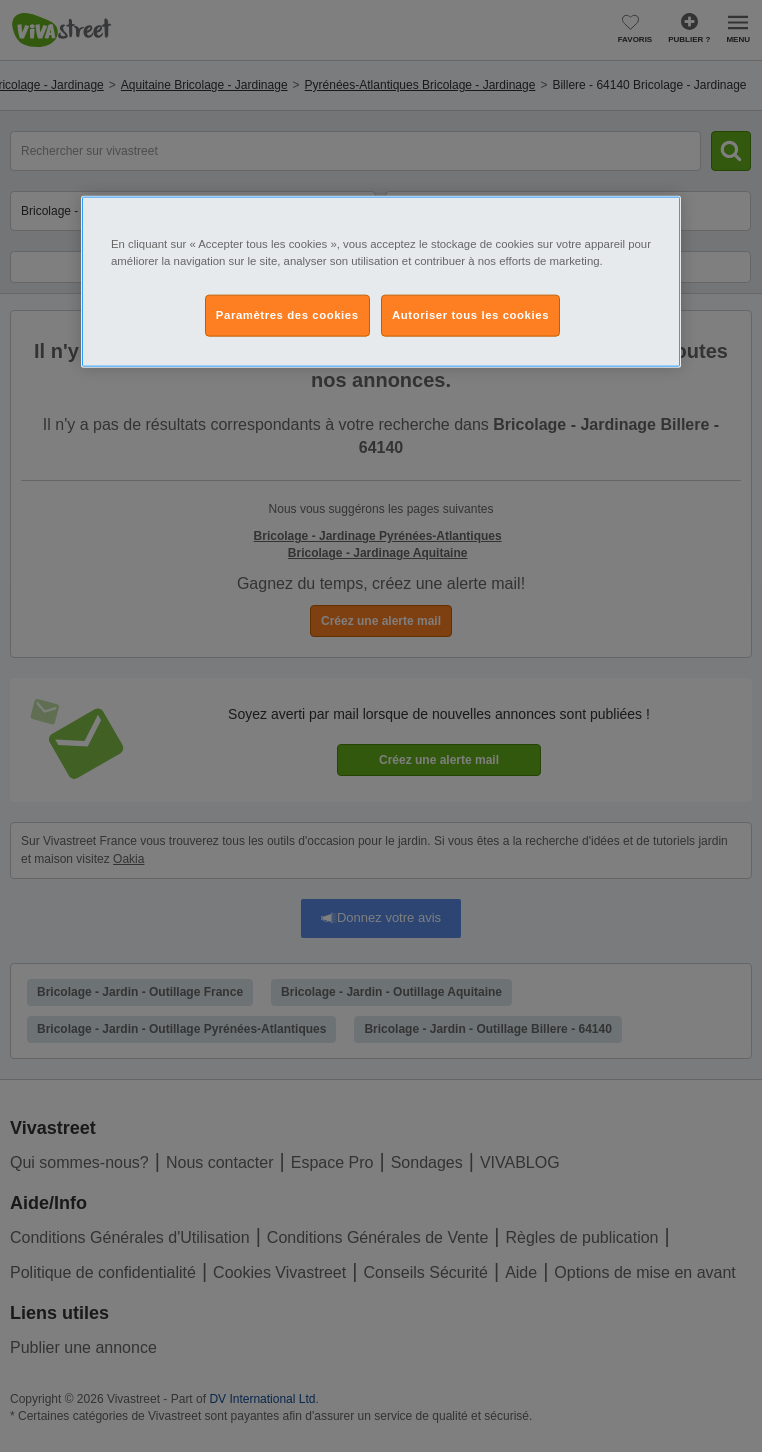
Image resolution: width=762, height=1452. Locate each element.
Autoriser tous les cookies (470, 315)
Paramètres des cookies (287, 315)
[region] (381, 281)
